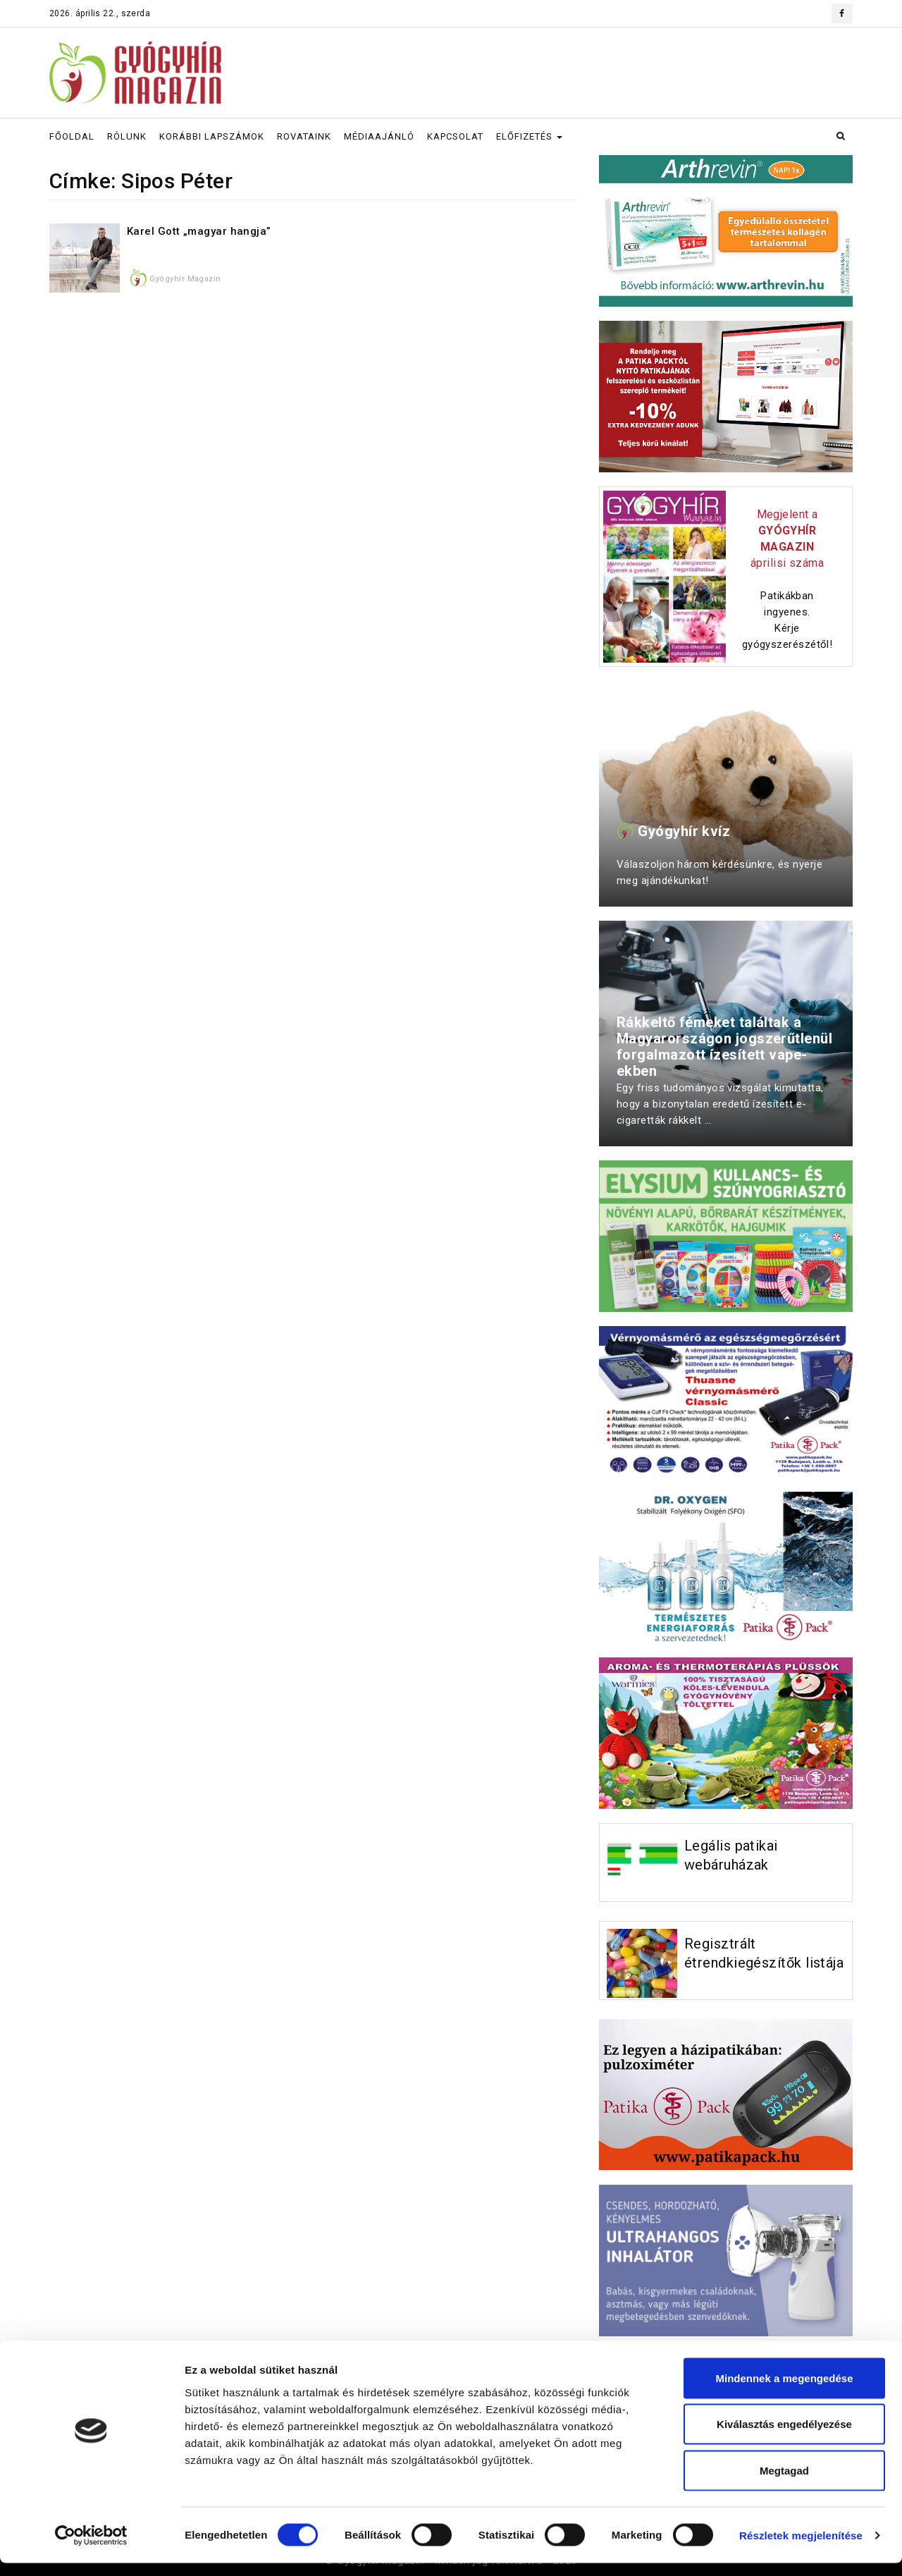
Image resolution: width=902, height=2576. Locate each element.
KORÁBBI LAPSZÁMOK (211, 136)
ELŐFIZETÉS (529, 136)
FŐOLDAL (71, 136)
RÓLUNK (127, 136)
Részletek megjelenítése (801, 2548)
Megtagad (784, 2483)
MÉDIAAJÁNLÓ (379, 136)
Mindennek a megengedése (784, 2391)
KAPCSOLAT (455, 136)
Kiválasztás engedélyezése (784, 2437)
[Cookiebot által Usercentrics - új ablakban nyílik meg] (91, 2548)
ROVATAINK (304, 136)
